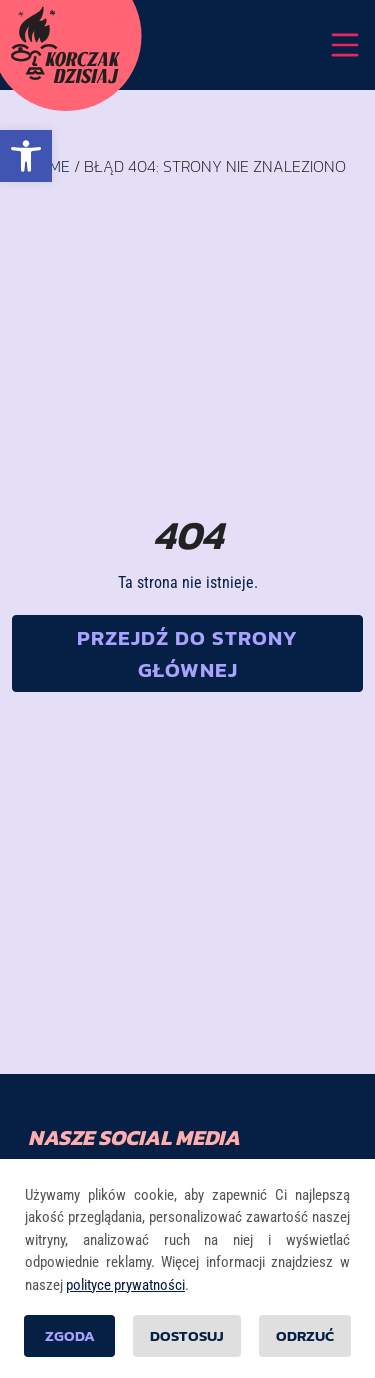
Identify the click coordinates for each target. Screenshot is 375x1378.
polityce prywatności (125, 1285)
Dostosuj (187, 1335)
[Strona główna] (65, 45)
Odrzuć (305, 1335)
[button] (26, 156)
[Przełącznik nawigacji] (345, 45)
